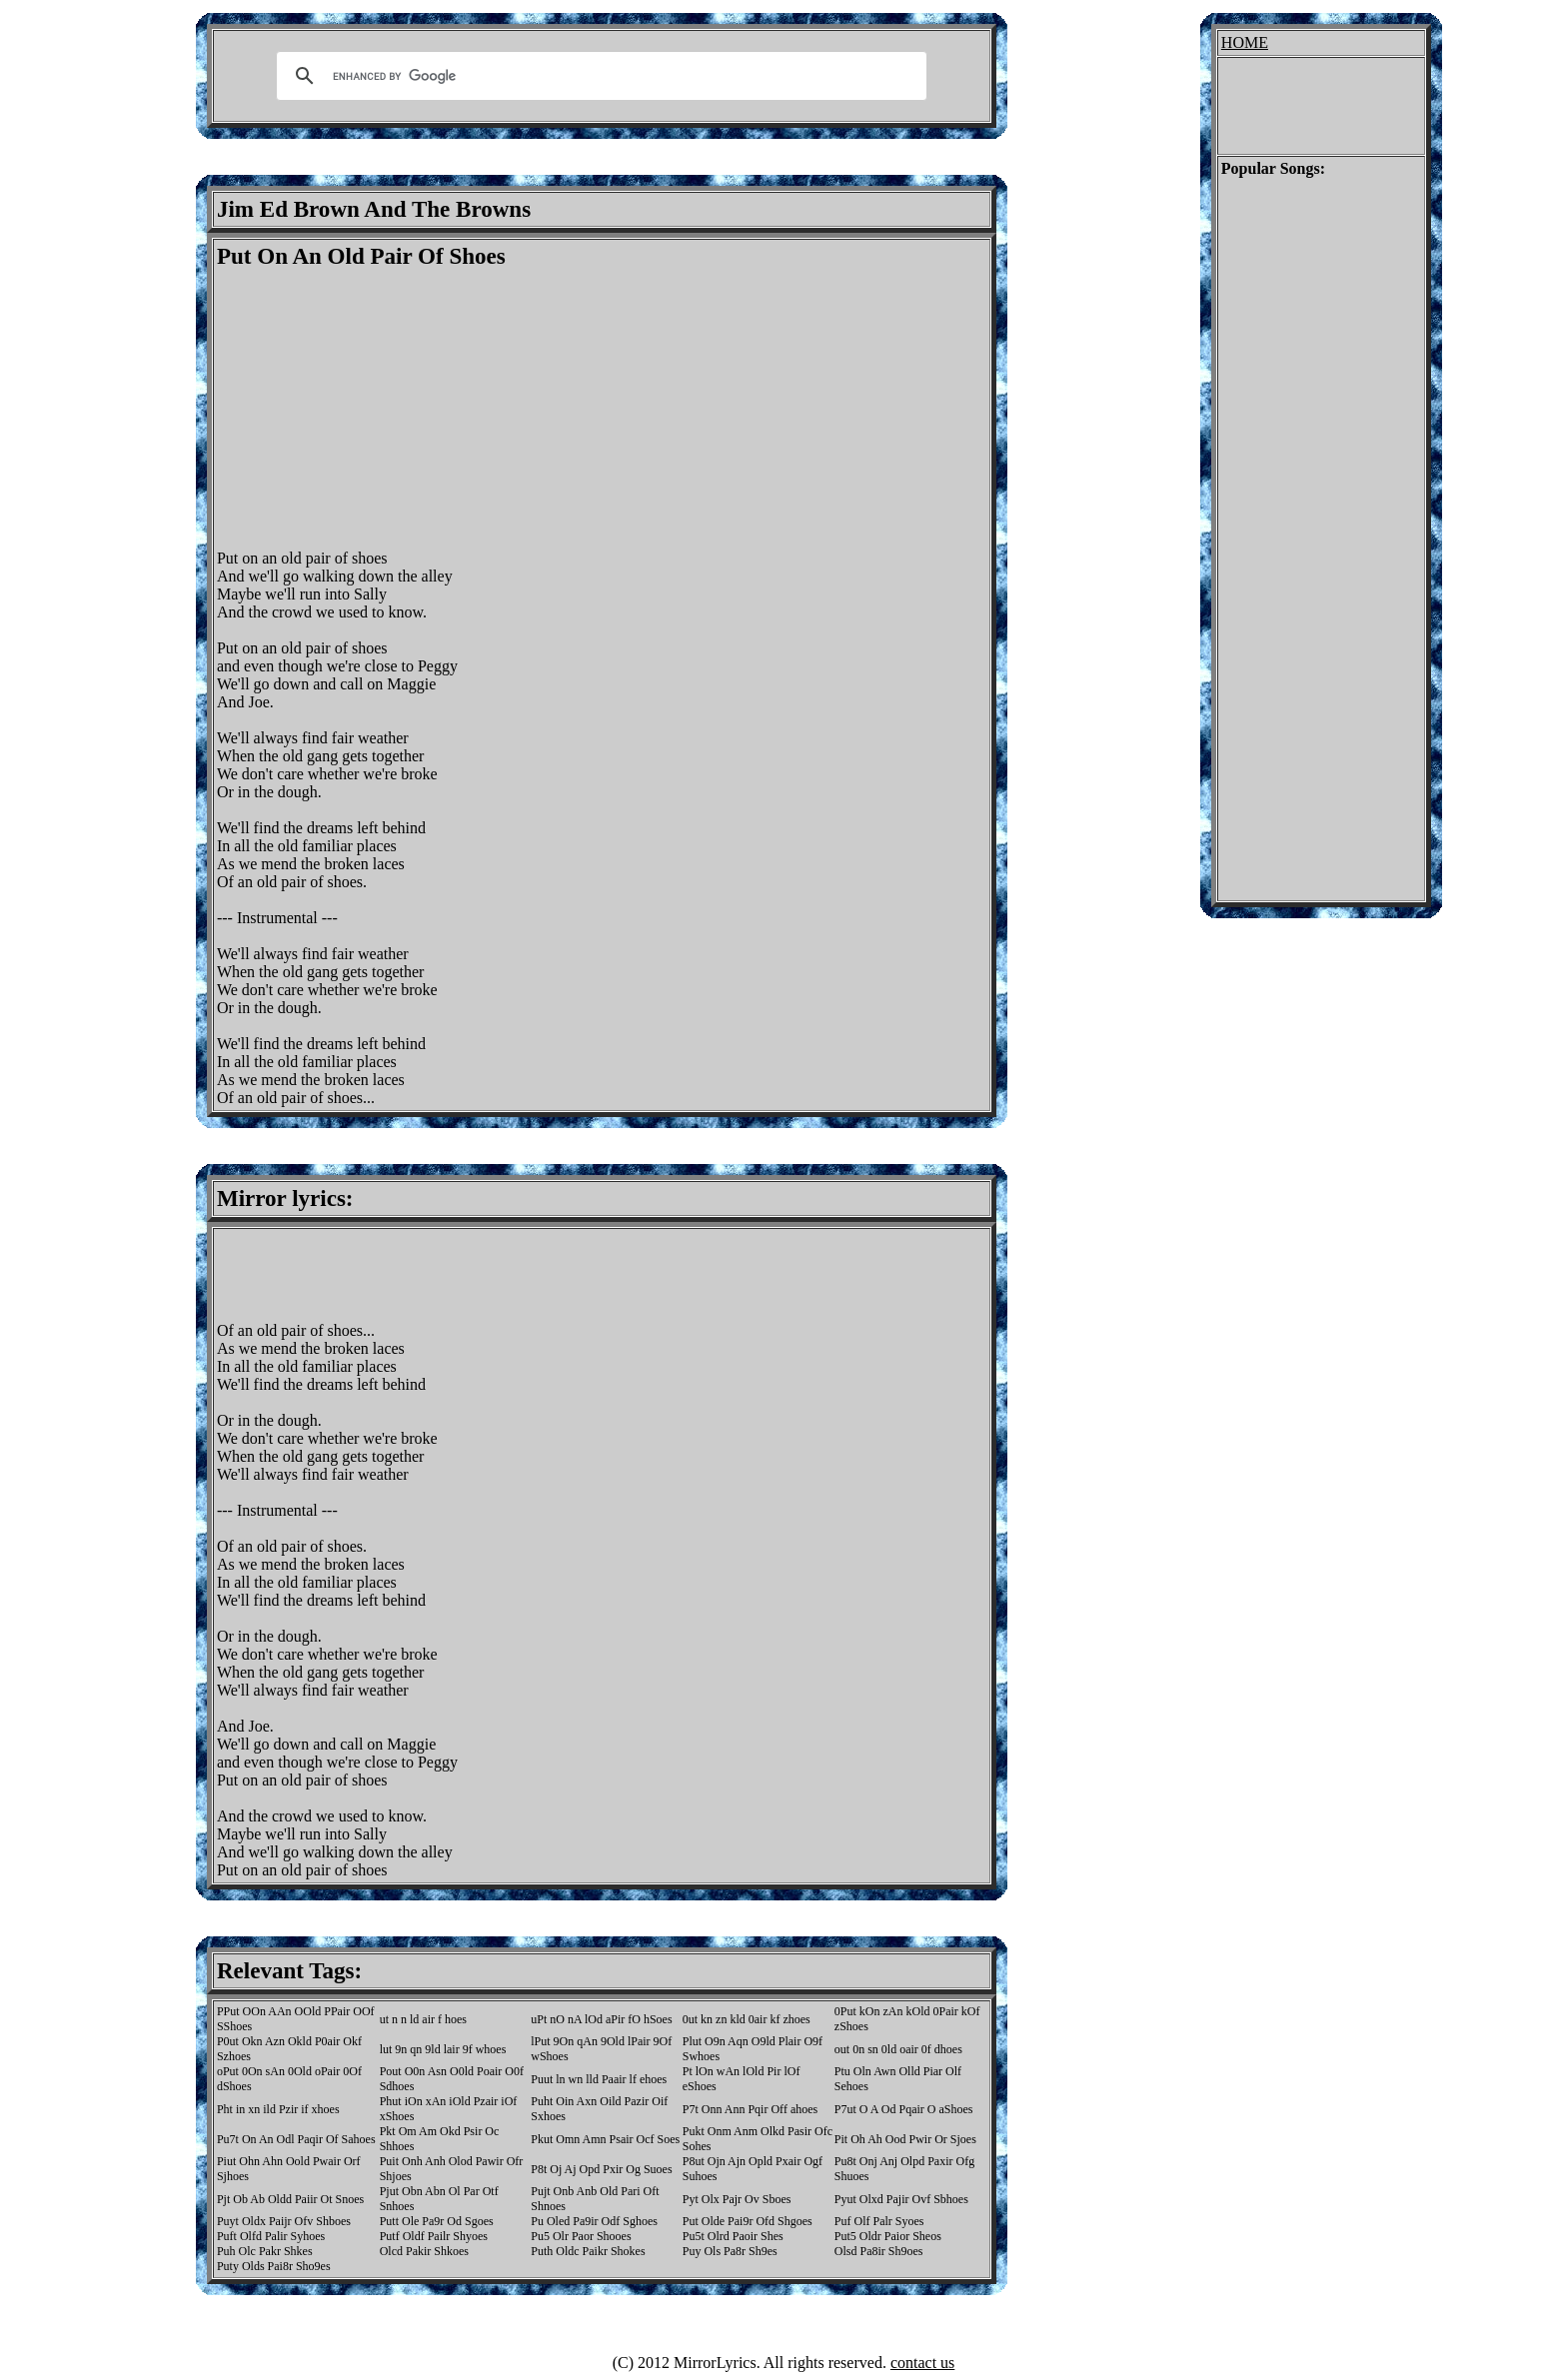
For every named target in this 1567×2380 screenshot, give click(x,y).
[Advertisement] (385, 410)
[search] (598, 76)
